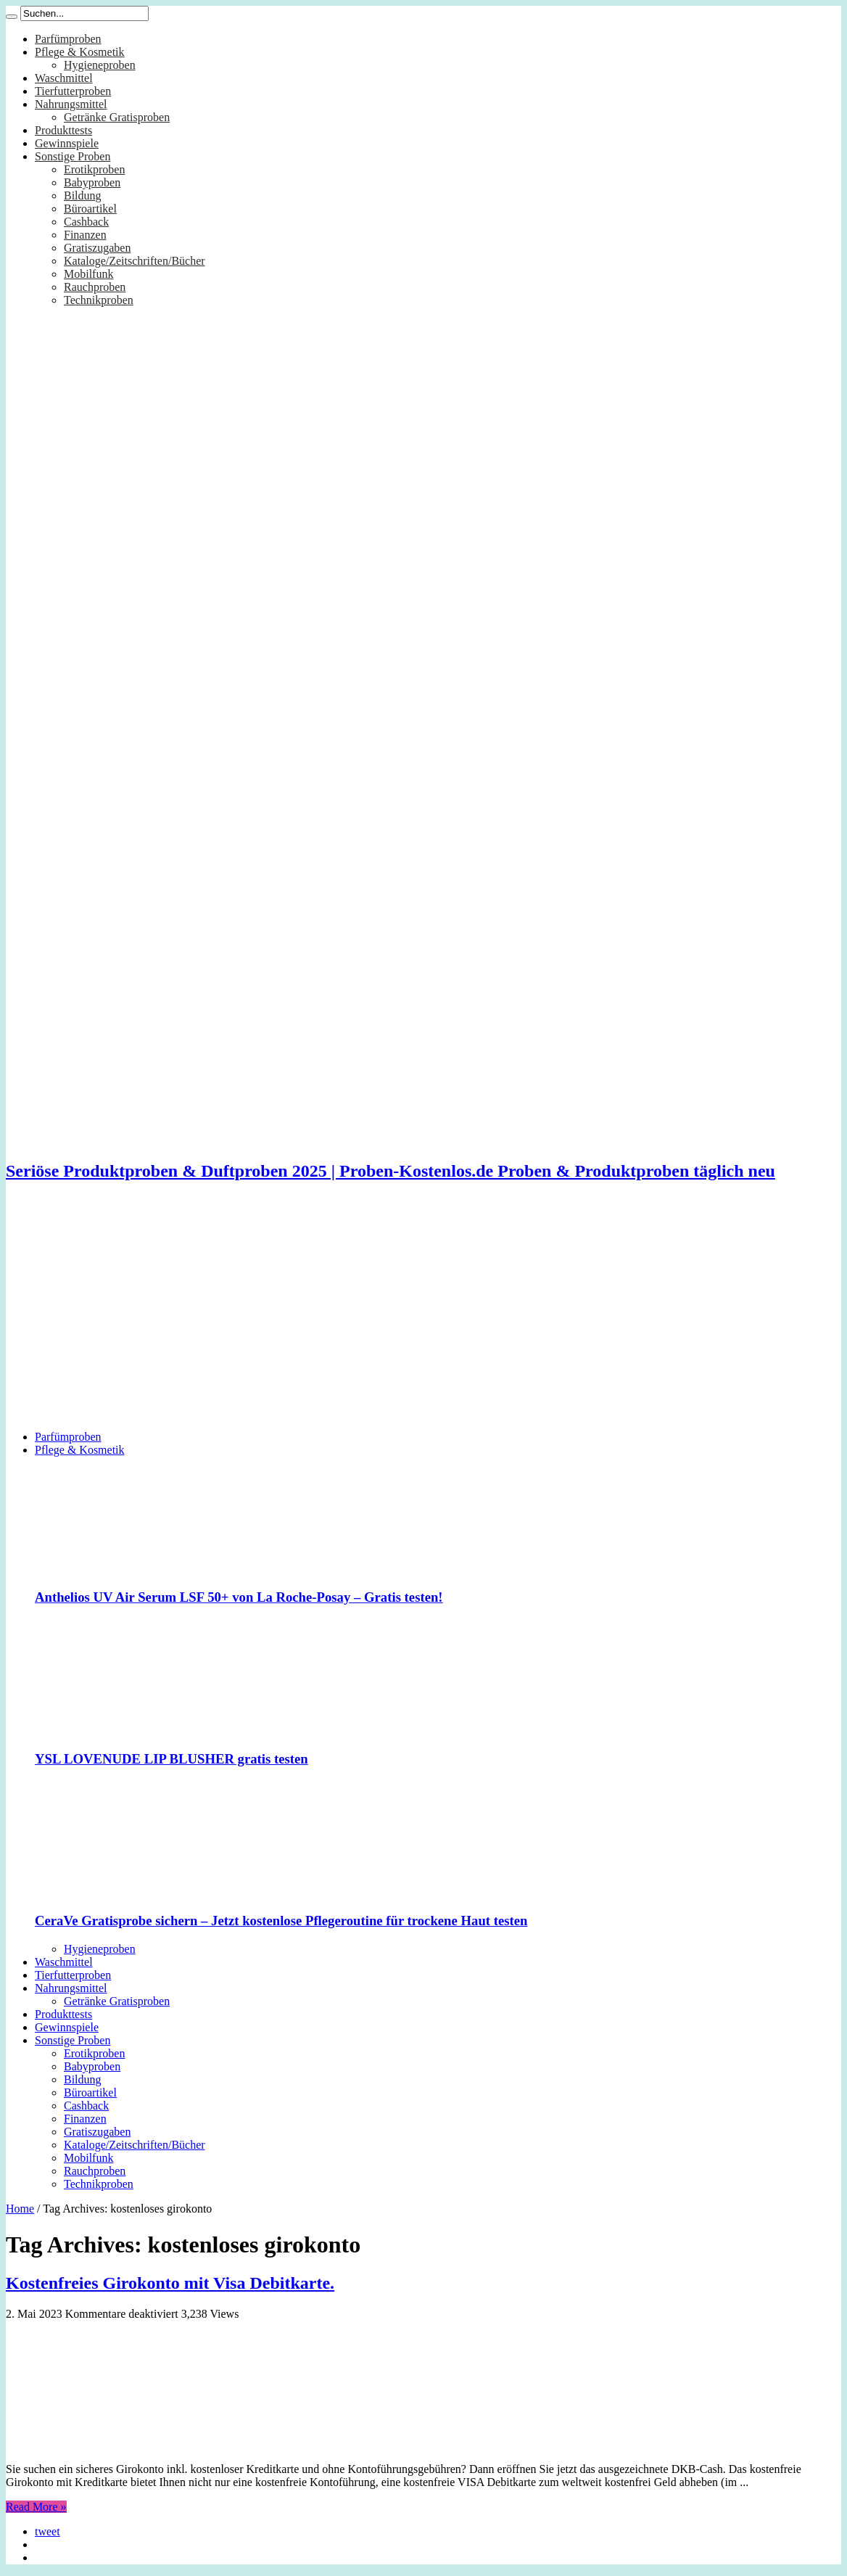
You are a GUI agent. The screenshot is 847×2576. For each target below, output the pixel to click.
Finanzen (85, 235)
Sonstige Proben (72, 156)
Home (20, 2208)
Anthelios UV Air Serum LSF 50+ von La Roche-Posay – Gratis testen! (239, 1597)
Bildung (83, 195)
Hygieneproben (100, 65)
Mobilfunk (88, 274)
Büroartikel (90, 208)
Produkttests (63, 130)
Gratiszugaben (97, 248)
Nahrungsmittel (71, 104)
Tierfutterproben (73, 91)
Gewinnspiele (67, 143)
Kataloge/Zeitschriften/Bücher (134, 261)
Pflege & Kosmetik (80, 52)
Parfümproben (68, 39)
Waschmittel (64, 78)
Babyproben (92, 182)
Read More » (36, 2507)
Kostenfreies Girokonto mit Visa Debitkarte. (170, 2282)
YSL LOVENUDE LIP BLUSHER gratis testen (171, 1758)
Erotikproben (94, 169)
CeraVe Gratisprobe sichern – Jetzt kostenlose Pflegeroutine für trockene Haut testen (281, 1920)
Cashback (86, 221)
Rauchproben (94, 287)
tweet (47, 2531)
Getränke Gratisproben (117, 117)
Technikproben (98, 300)
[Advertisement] (423, 1317)
